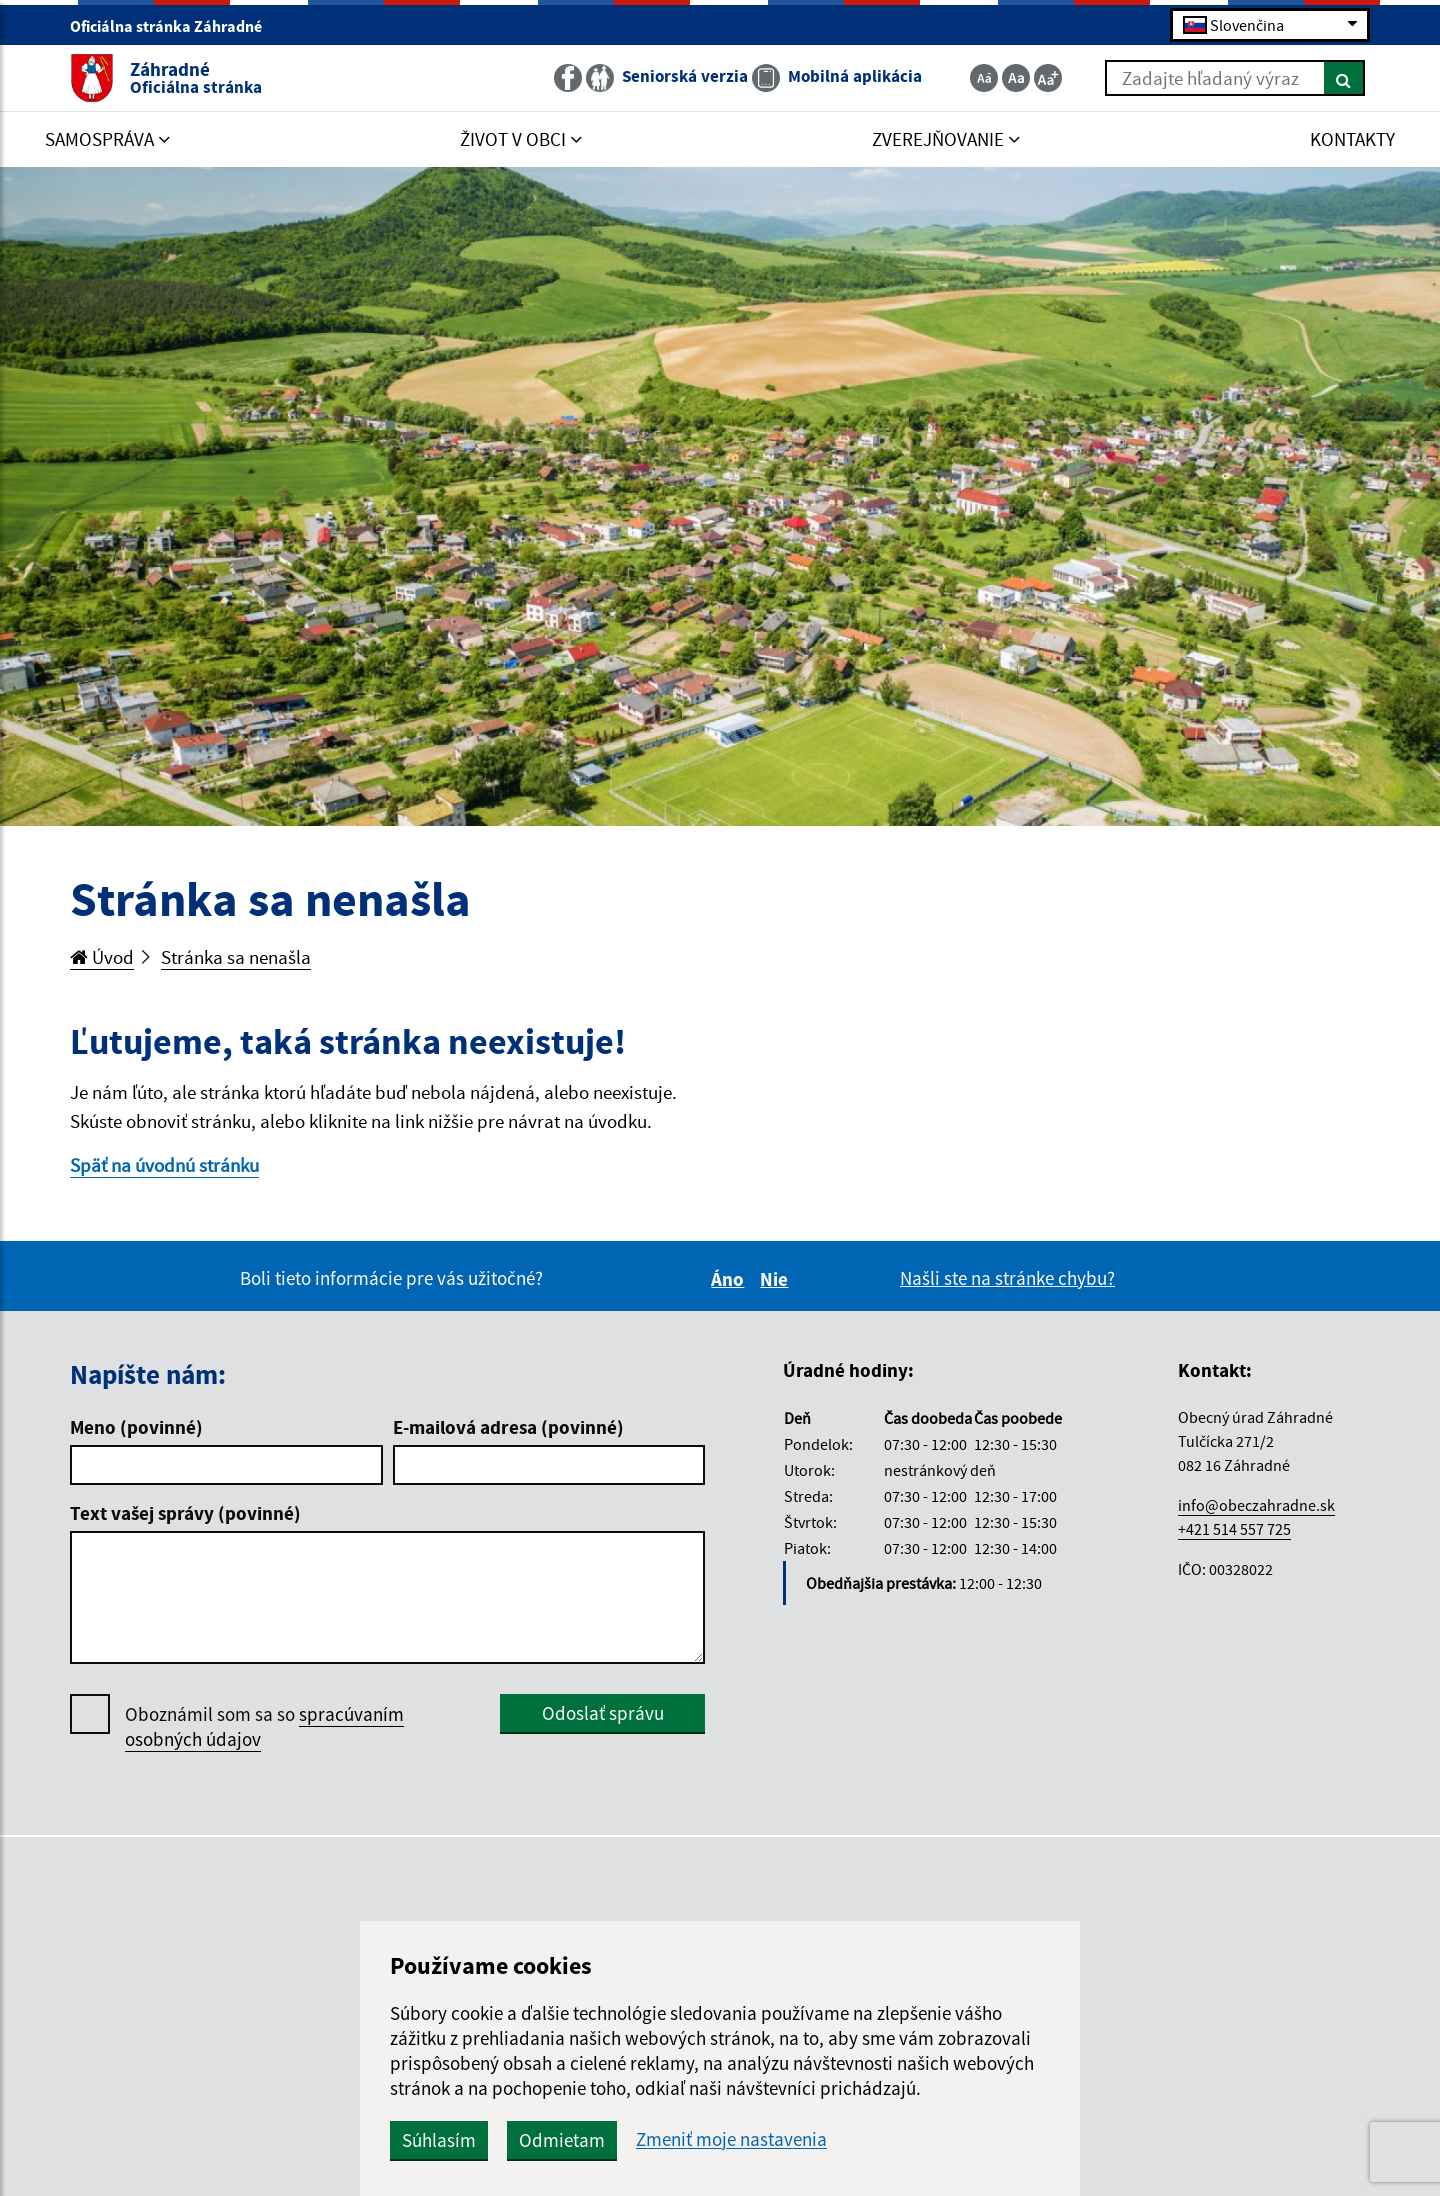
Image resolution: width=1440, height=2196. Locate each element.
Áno (730, 1279)
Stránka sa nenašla (236, 957)
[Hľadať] (1344, 78)
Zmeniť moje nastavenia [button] (731, 2139)
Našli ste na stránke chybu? (1007, 1278)
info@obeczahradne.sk (1256, 1505)
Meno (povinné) (136, 1427)
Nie (777, 1279)
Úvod (102, 957)
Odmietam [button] (562, 2140)
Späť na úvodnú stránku (164, 1165)
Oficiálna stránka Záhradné (174, 26)
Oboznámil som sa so (264, 1727)
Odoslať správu (603, 1713)
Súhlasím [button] (439, 2140)
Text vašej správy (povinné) (185, 1513)
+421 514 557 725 (1234, 1529)
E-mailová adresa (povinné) (508, 1427)
